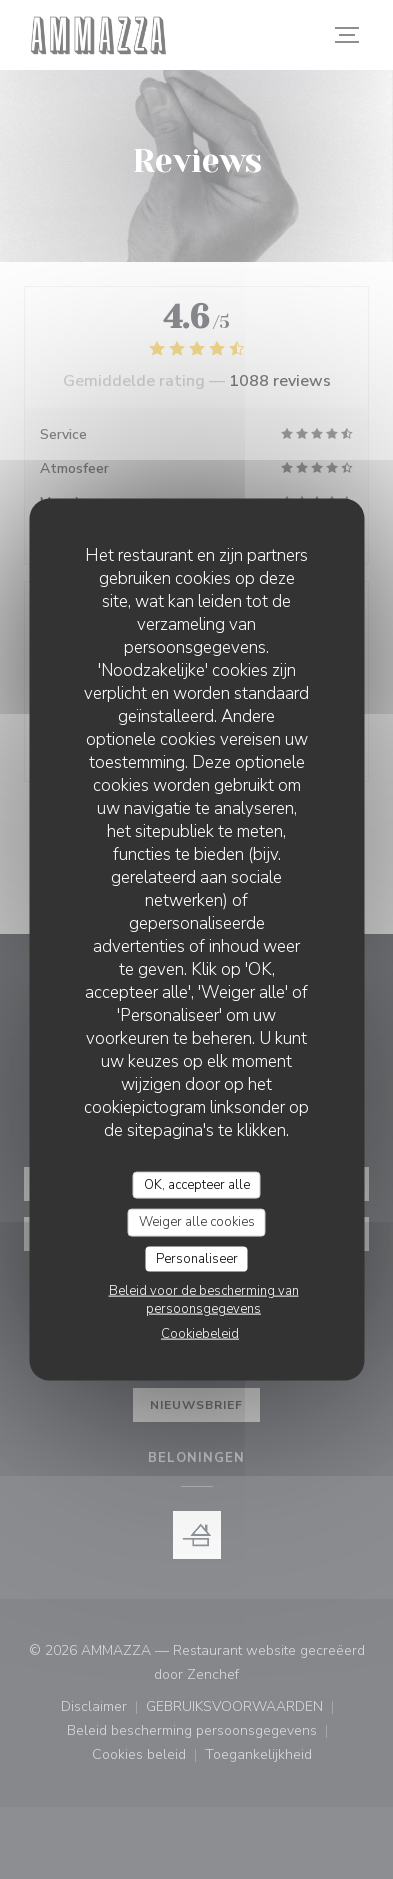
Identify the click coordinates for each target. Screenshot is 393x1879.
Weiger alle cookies (197, 1222)
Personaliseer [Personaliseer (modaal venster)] (197, 1258)
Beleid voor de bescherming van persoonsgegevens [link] (204, 1300)
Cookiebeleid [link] (200, 1334)
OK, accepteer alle (197, 1184)
